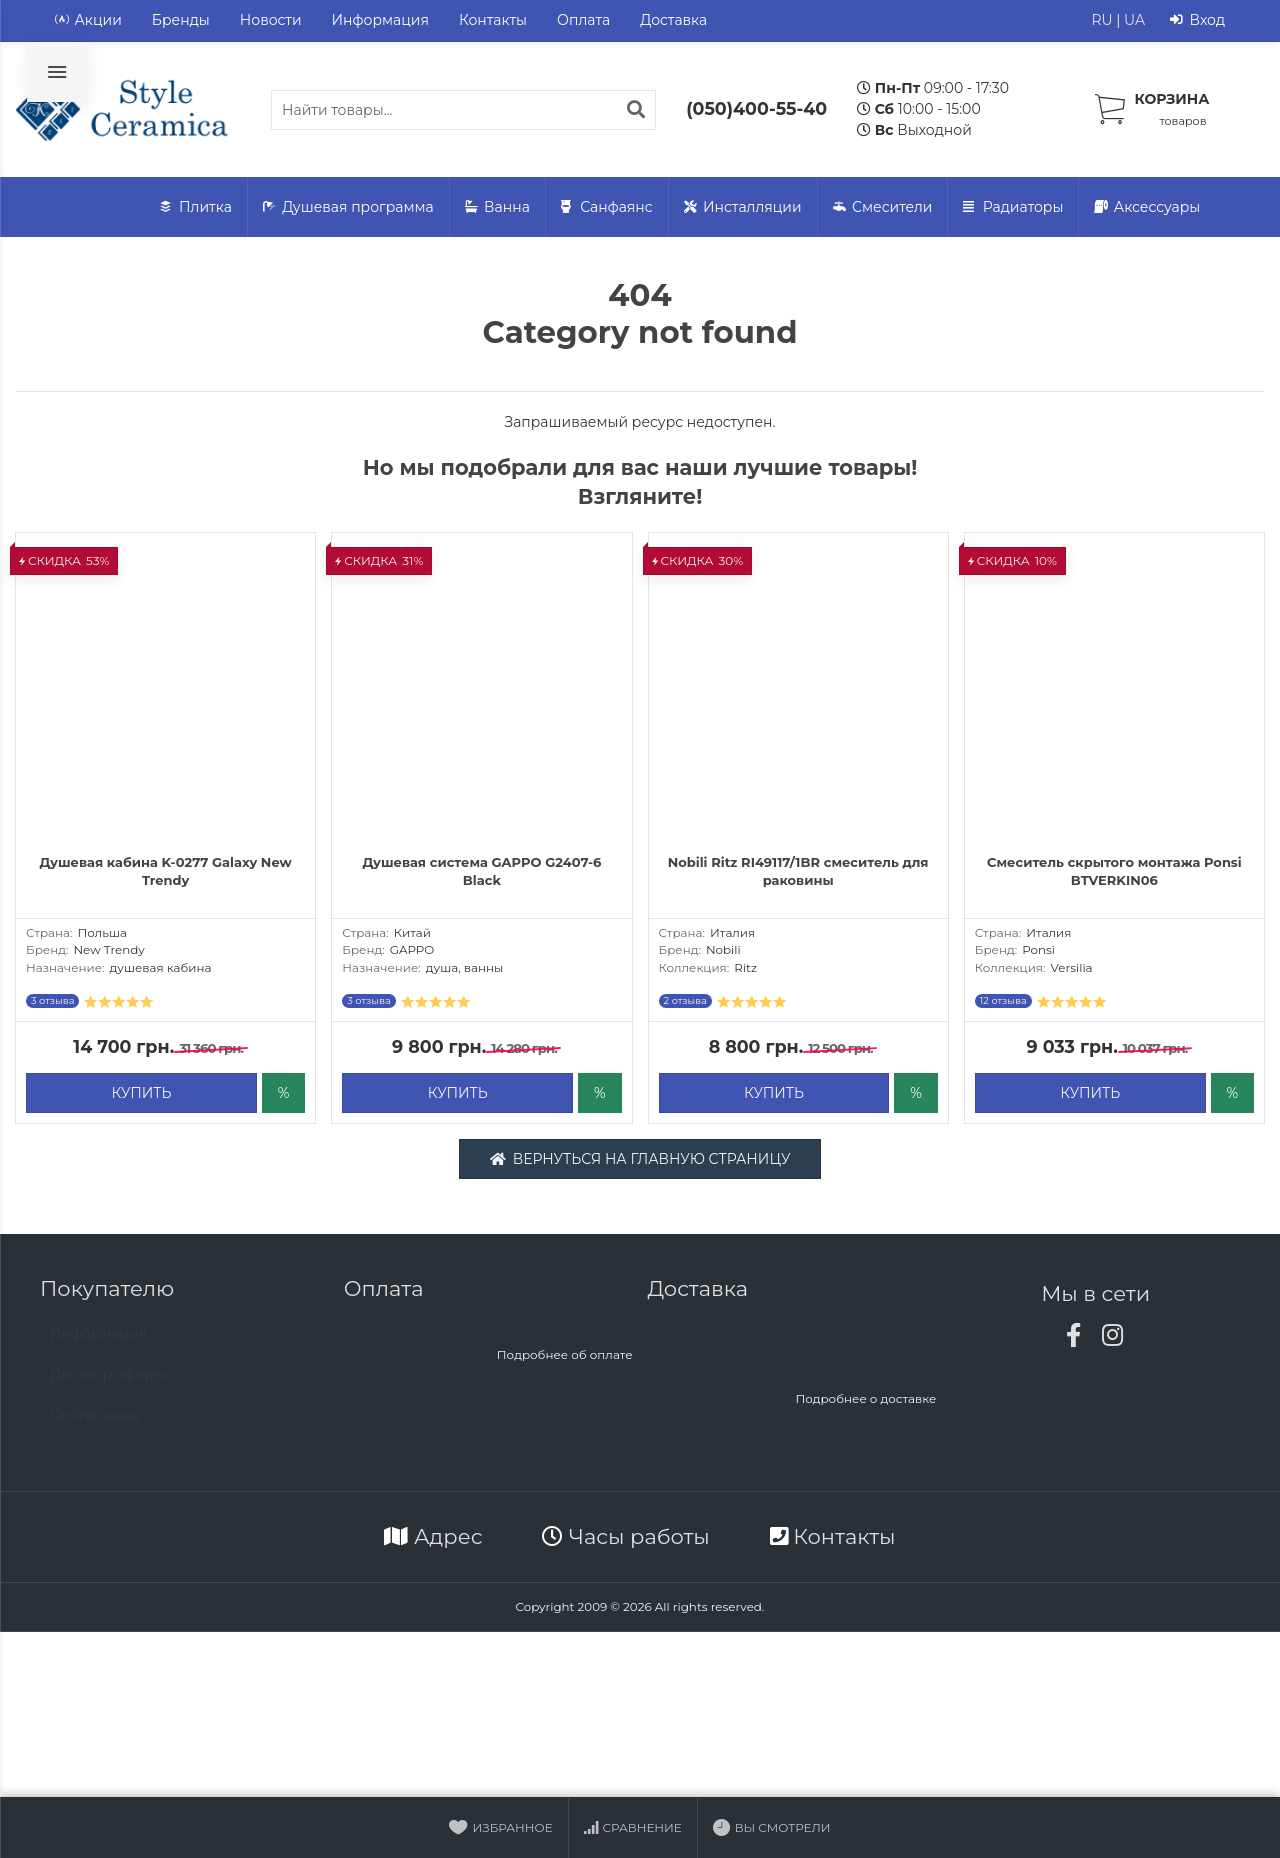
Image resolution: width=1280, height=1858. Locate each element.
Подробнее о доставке (865, 1403)
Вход (1197, 20)
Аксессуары (1147, 207)
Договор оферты (110, 1389)
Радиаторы (1013, 207)
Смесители (883, 207)
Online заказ (95, 1430)
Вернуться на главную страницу (640, 1163)
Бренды (181, 20)
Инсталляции (743, 207)
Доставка (673, 20)
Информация (380, 20)
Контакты (493, 20)
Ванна (497, 207)
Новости (271, 20)
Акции (88, 20)
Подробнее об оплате (565, 1359)
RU (1101, 20)
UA (1134, 20)
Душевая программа (348, 207)
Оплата (583, 20)
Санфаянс (607, 207)
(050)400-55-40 (756, 108)
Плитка (196, 207)
